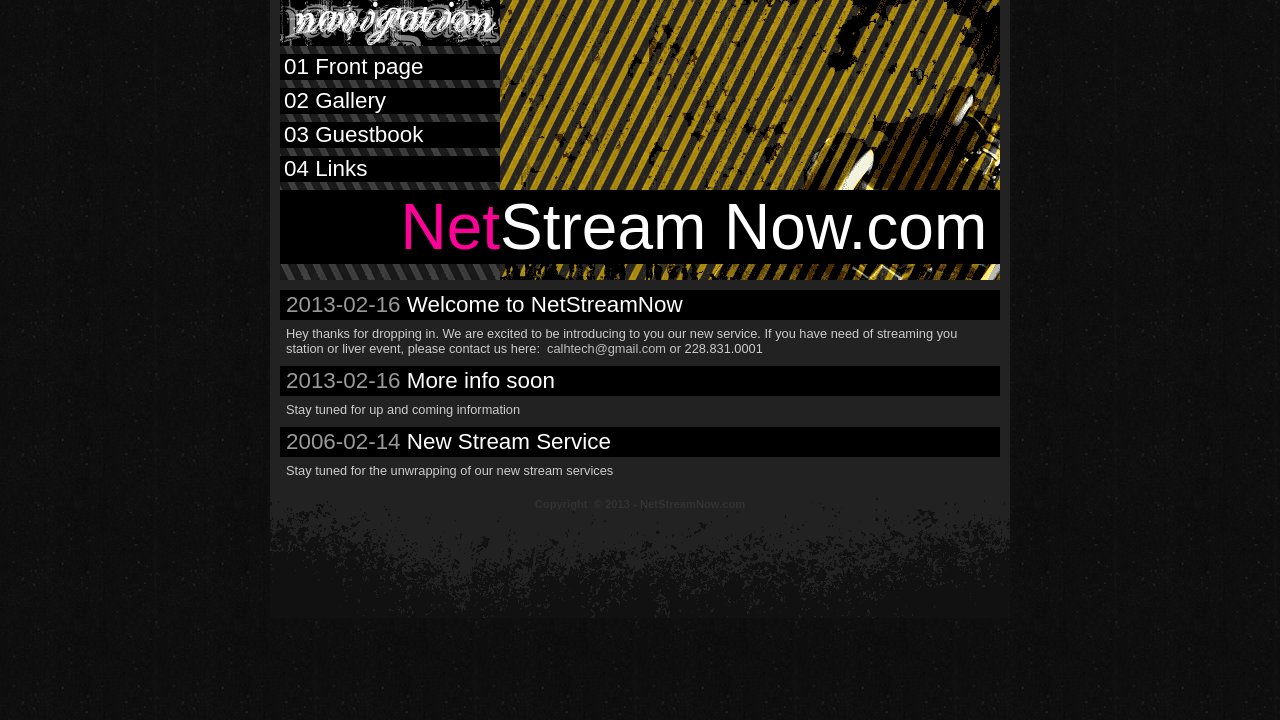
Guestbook (351, 134)
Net (450, 227)
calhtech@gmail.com (606, 348)
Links (323, 168)
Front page (351, 66)
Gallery (333, 100)
